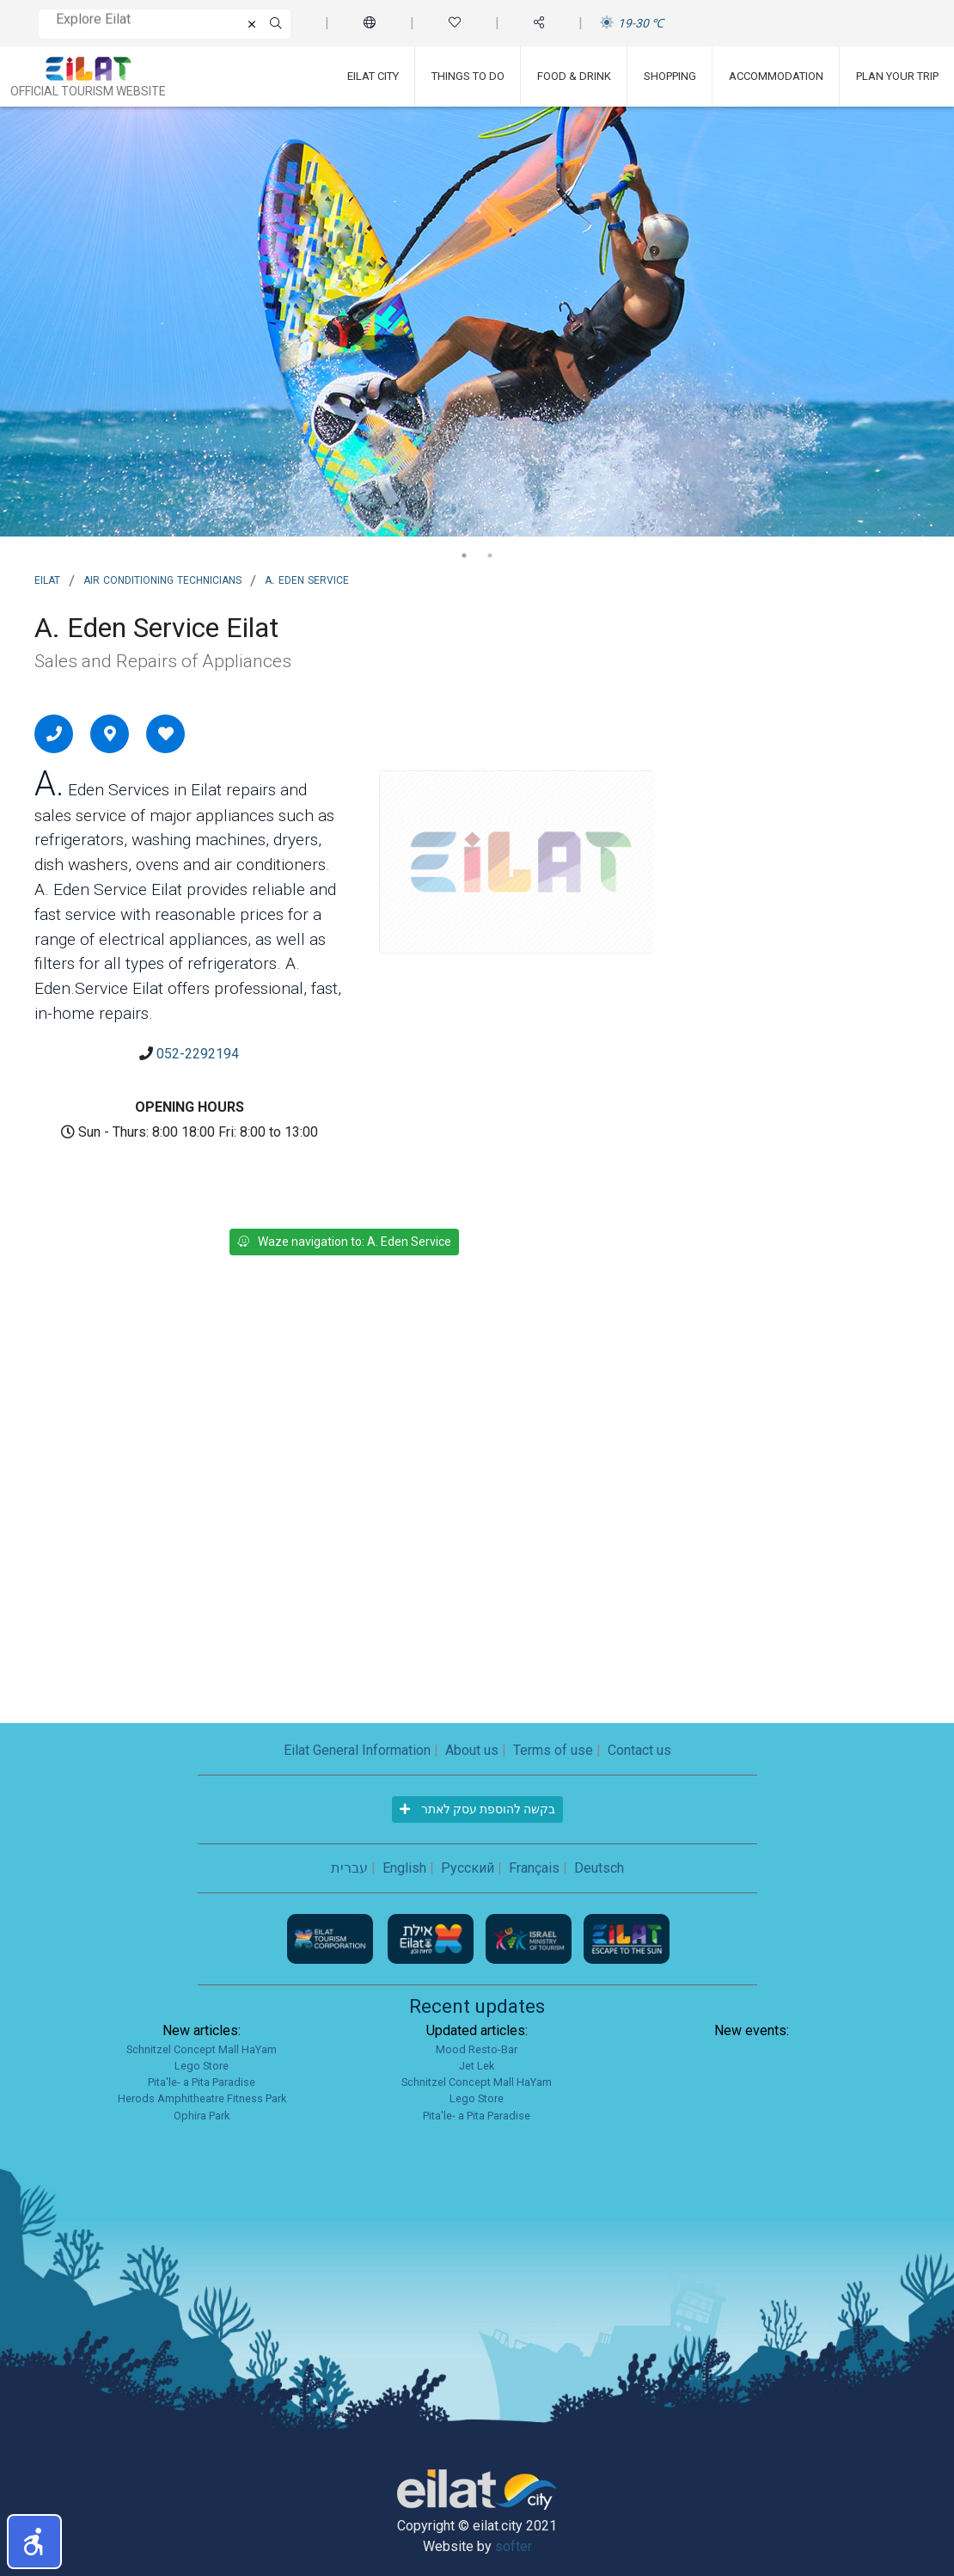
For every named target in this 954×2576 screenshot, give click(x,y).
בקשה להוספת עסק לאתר (477, 1809)
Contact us (639, 1750)
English (404, 1868)
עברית (349, 1868)
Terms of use (553, 1750)
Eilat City (373, 76)
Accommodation (776, 76)
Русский (467, 1868)
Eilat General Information (357, 1750)
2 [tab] (489, 555)
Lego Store (201, 2065)
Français (534, 1868)
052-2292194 (197, 1054)
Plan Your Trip (897, 76)
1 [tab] (464, 555)
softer (513, 2546)
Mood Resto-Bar (476, 2049)
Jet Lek (476, 2065)
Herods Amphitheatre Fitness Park (202, 2098)
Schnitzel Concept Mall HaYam (201, 2049)
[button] (34, 2541)
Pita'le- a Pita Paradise (201, 2082)
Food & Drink (574, 76)
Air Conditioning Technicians (162, 578)
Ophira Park (201, 2115)
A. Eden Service (307, 578)
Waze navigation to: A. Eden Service (344, 1241)
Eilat (47, 578)
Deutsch (599, 1868)
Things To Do (468, 76)
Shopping (670, 76)
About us (471, 1750)
